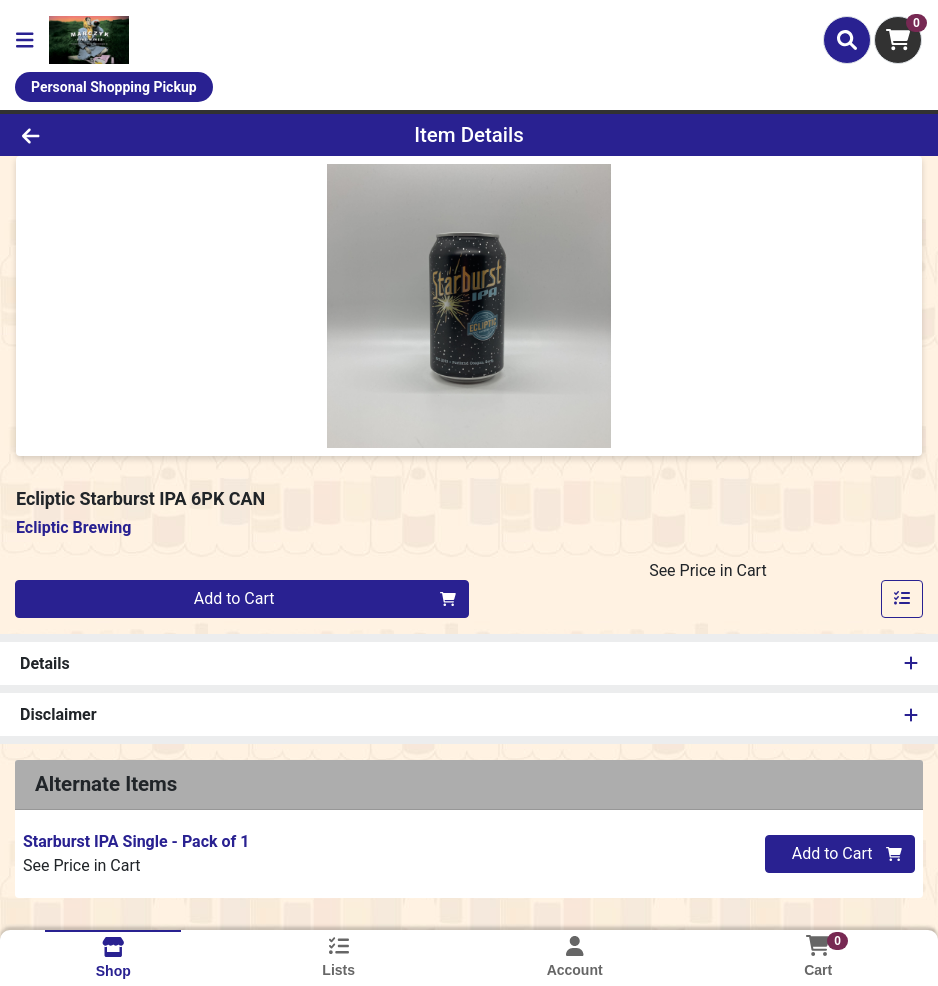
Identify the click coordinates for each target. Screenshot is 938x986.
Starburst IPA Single (136, 841)
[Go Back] (129, 135)
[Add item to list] (902, 599)
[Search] (847, 40)
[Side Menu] (25, 40)
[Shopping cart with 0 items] (898, 40)
